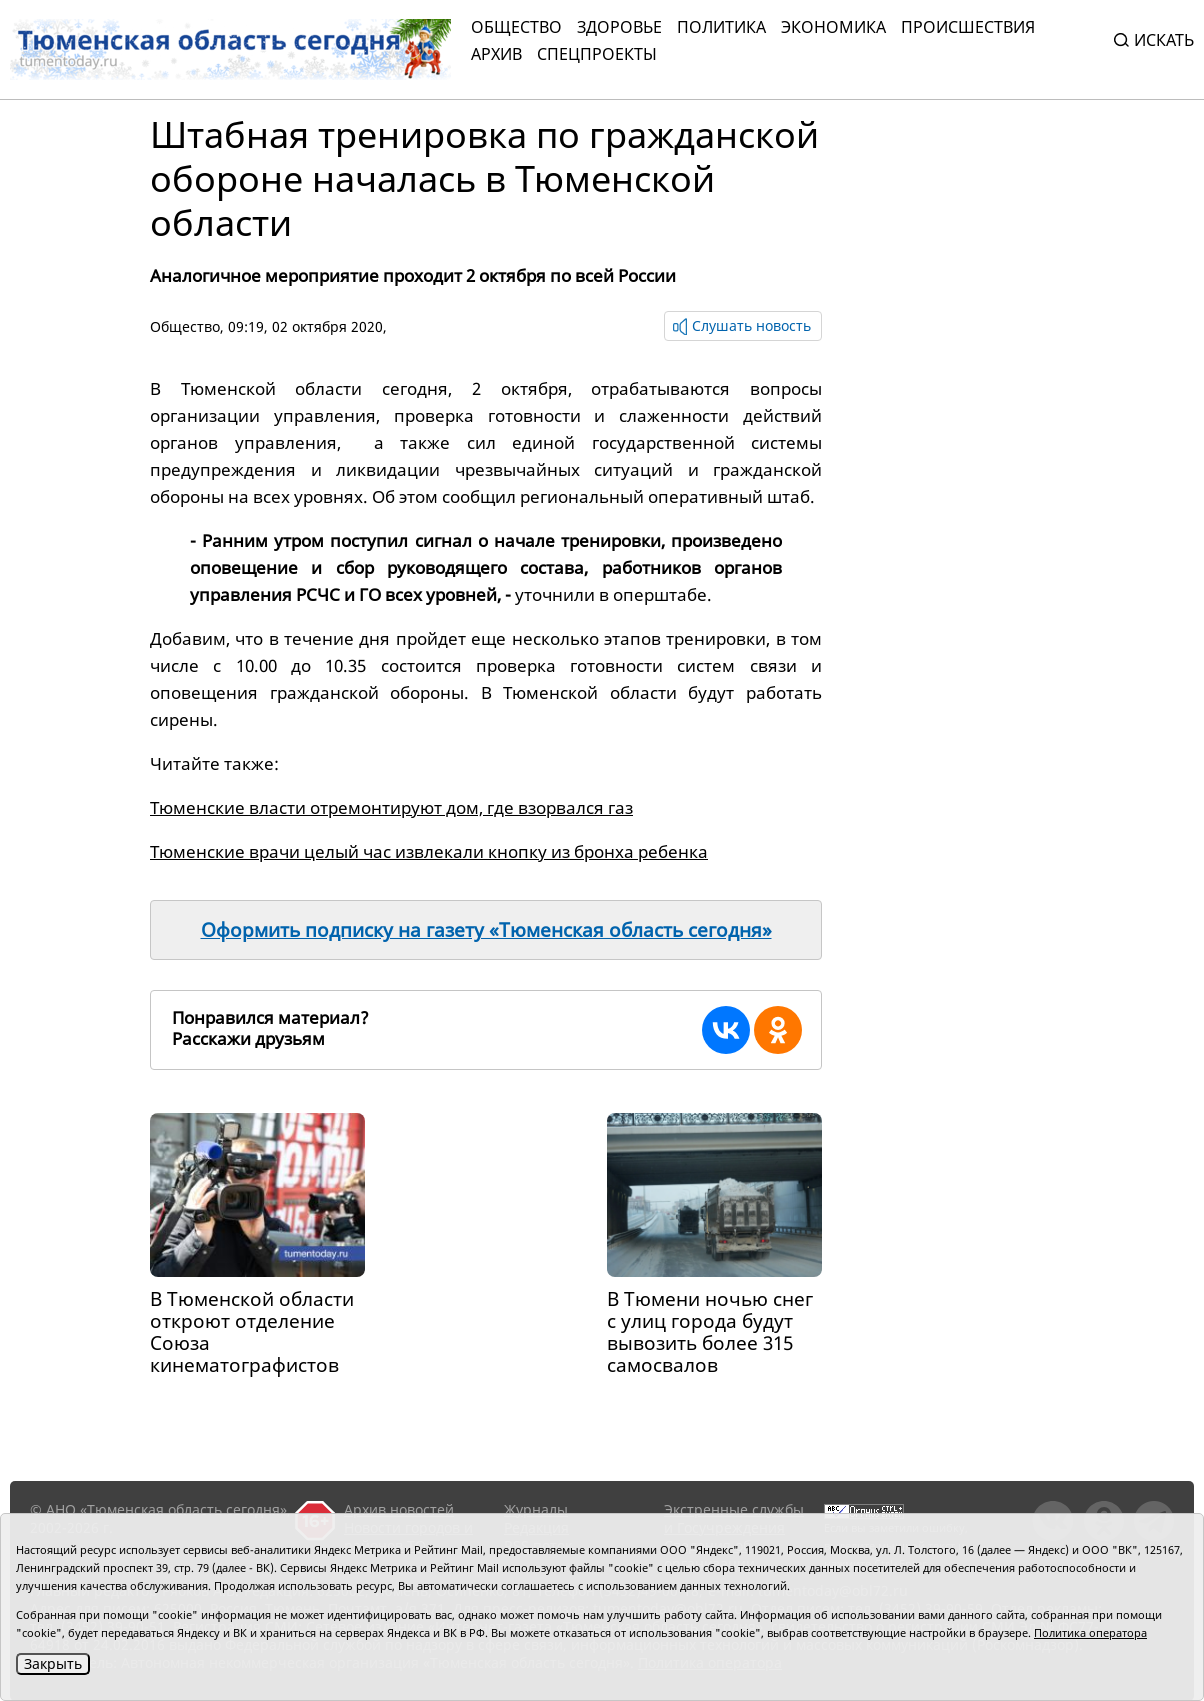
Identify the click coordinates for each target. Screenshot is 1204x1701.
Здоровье (619, 27)
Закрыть (53, 1663)
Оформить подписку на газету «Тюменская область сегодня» (486, 930)
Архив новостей (399, 1509)
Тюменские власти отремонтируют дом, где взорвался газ (391, 807)
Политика (721, 27)
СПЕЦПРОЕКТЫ (597, 54)
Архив (496, 54)
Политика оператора (1090, 1632)
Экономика (833, 27)
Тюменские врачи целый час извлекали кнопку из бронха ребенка (429, 851)
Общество (516, 27)
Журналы (536, 1509)
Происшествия (968, 27)
